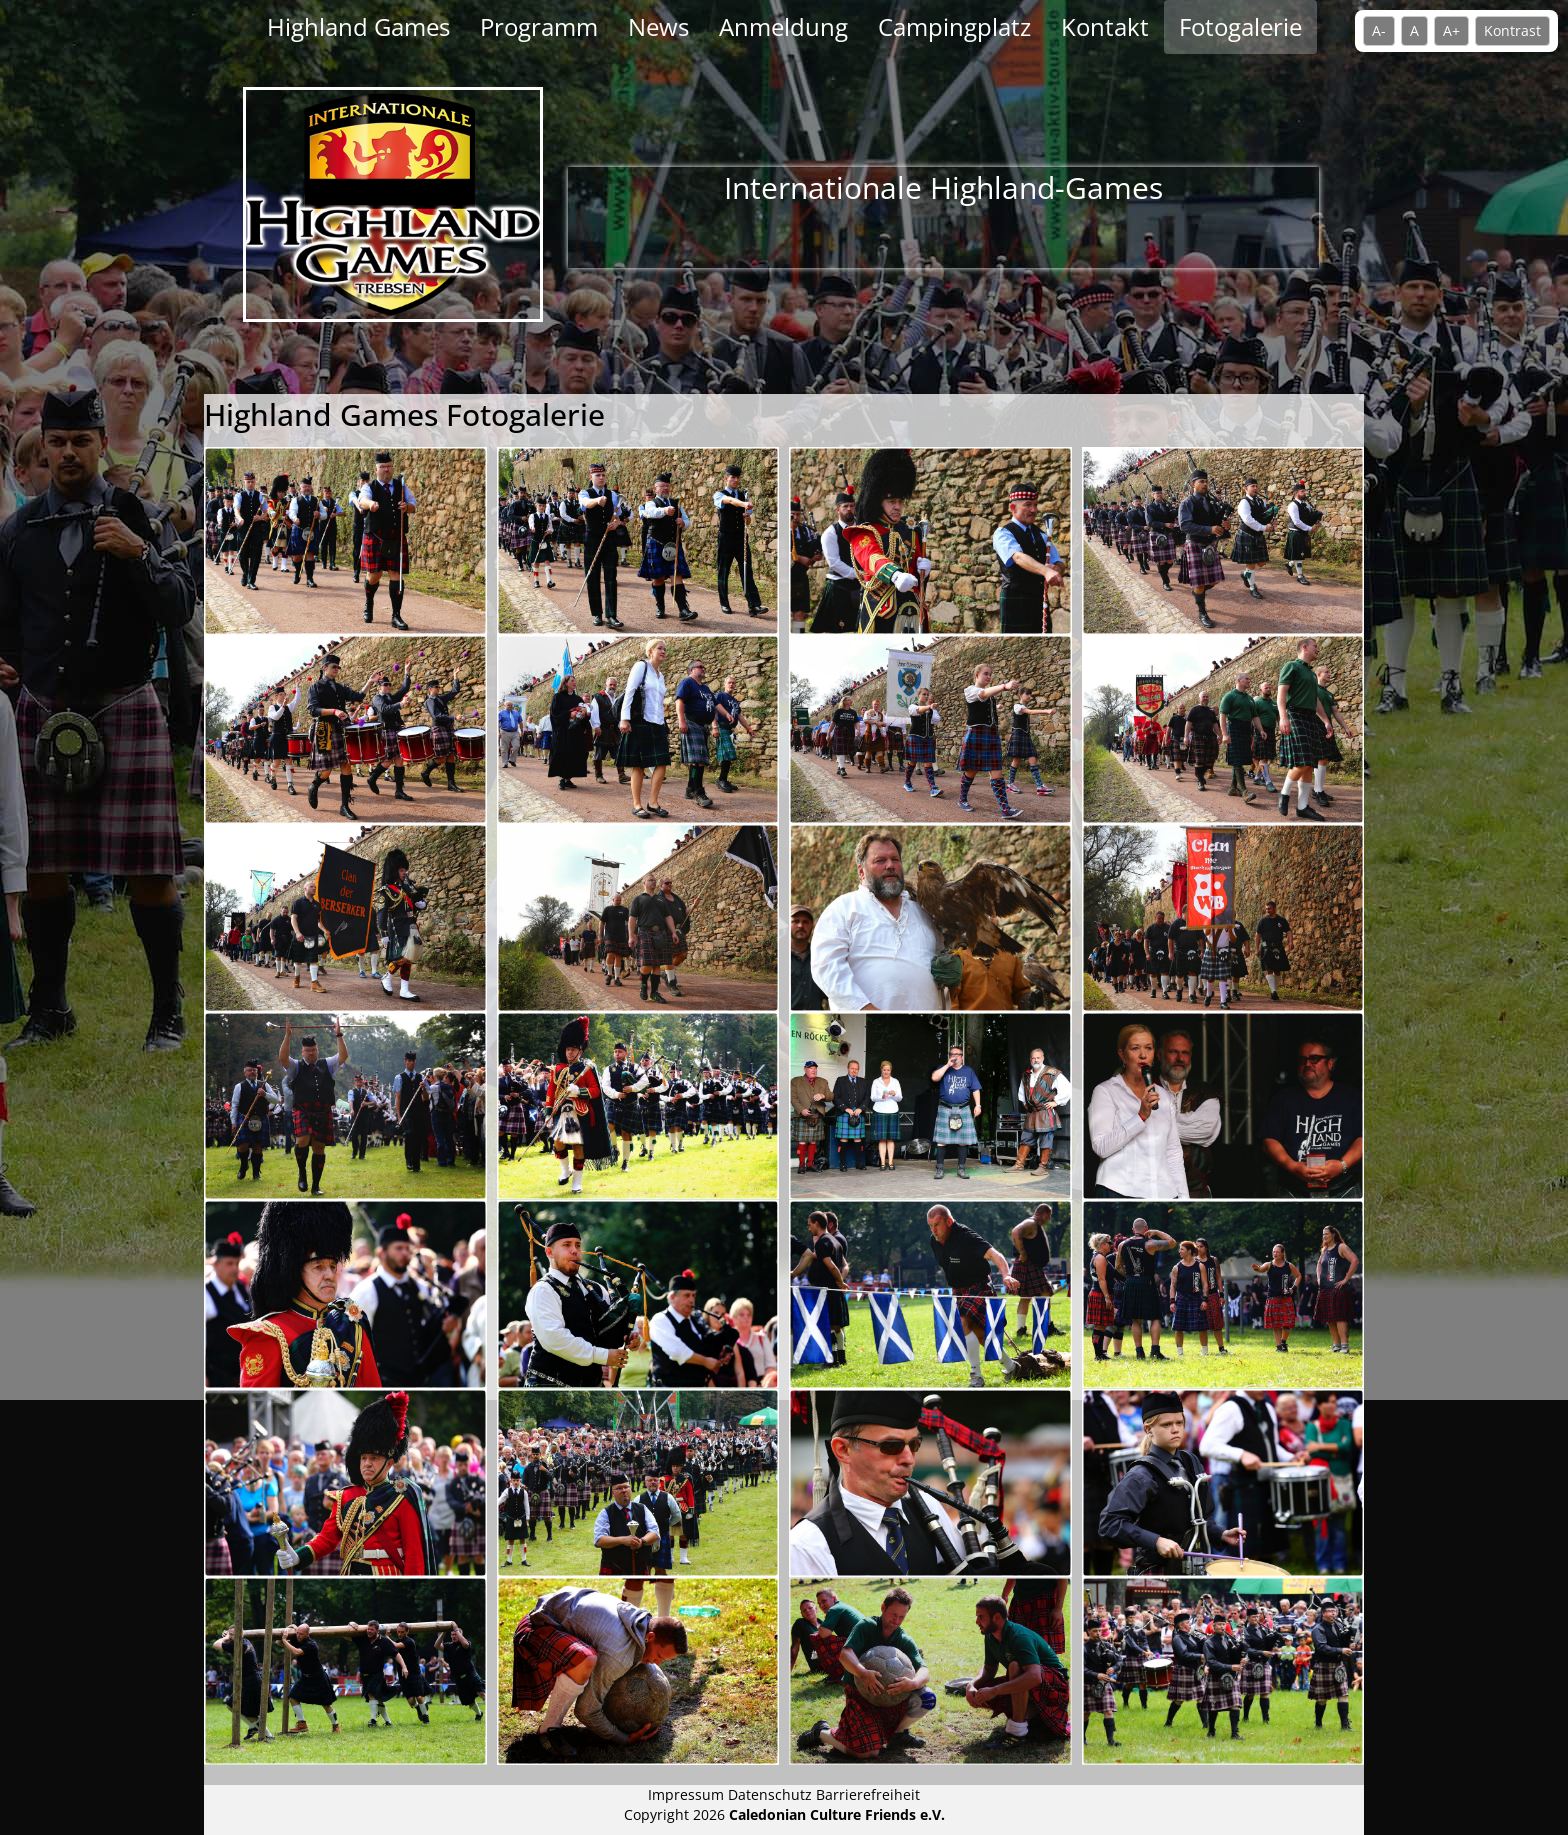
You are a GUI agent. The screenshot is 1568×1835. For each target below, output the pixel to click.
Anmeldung (783, 26)
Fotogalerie (1240, 26)
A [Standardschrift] (1414, 30)
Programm (539, 26)
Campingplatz (954, 26)
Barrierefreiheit (868, 1794)
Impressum (688, 1794)
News (658, 26)
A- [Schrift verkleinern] (1379, 30)
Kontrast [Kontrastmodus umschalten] (1512, 30)
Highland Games (358, 26)
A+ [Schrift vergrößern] (1451, 30)
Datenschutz (770, 1794)
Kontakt (1105, 26)
